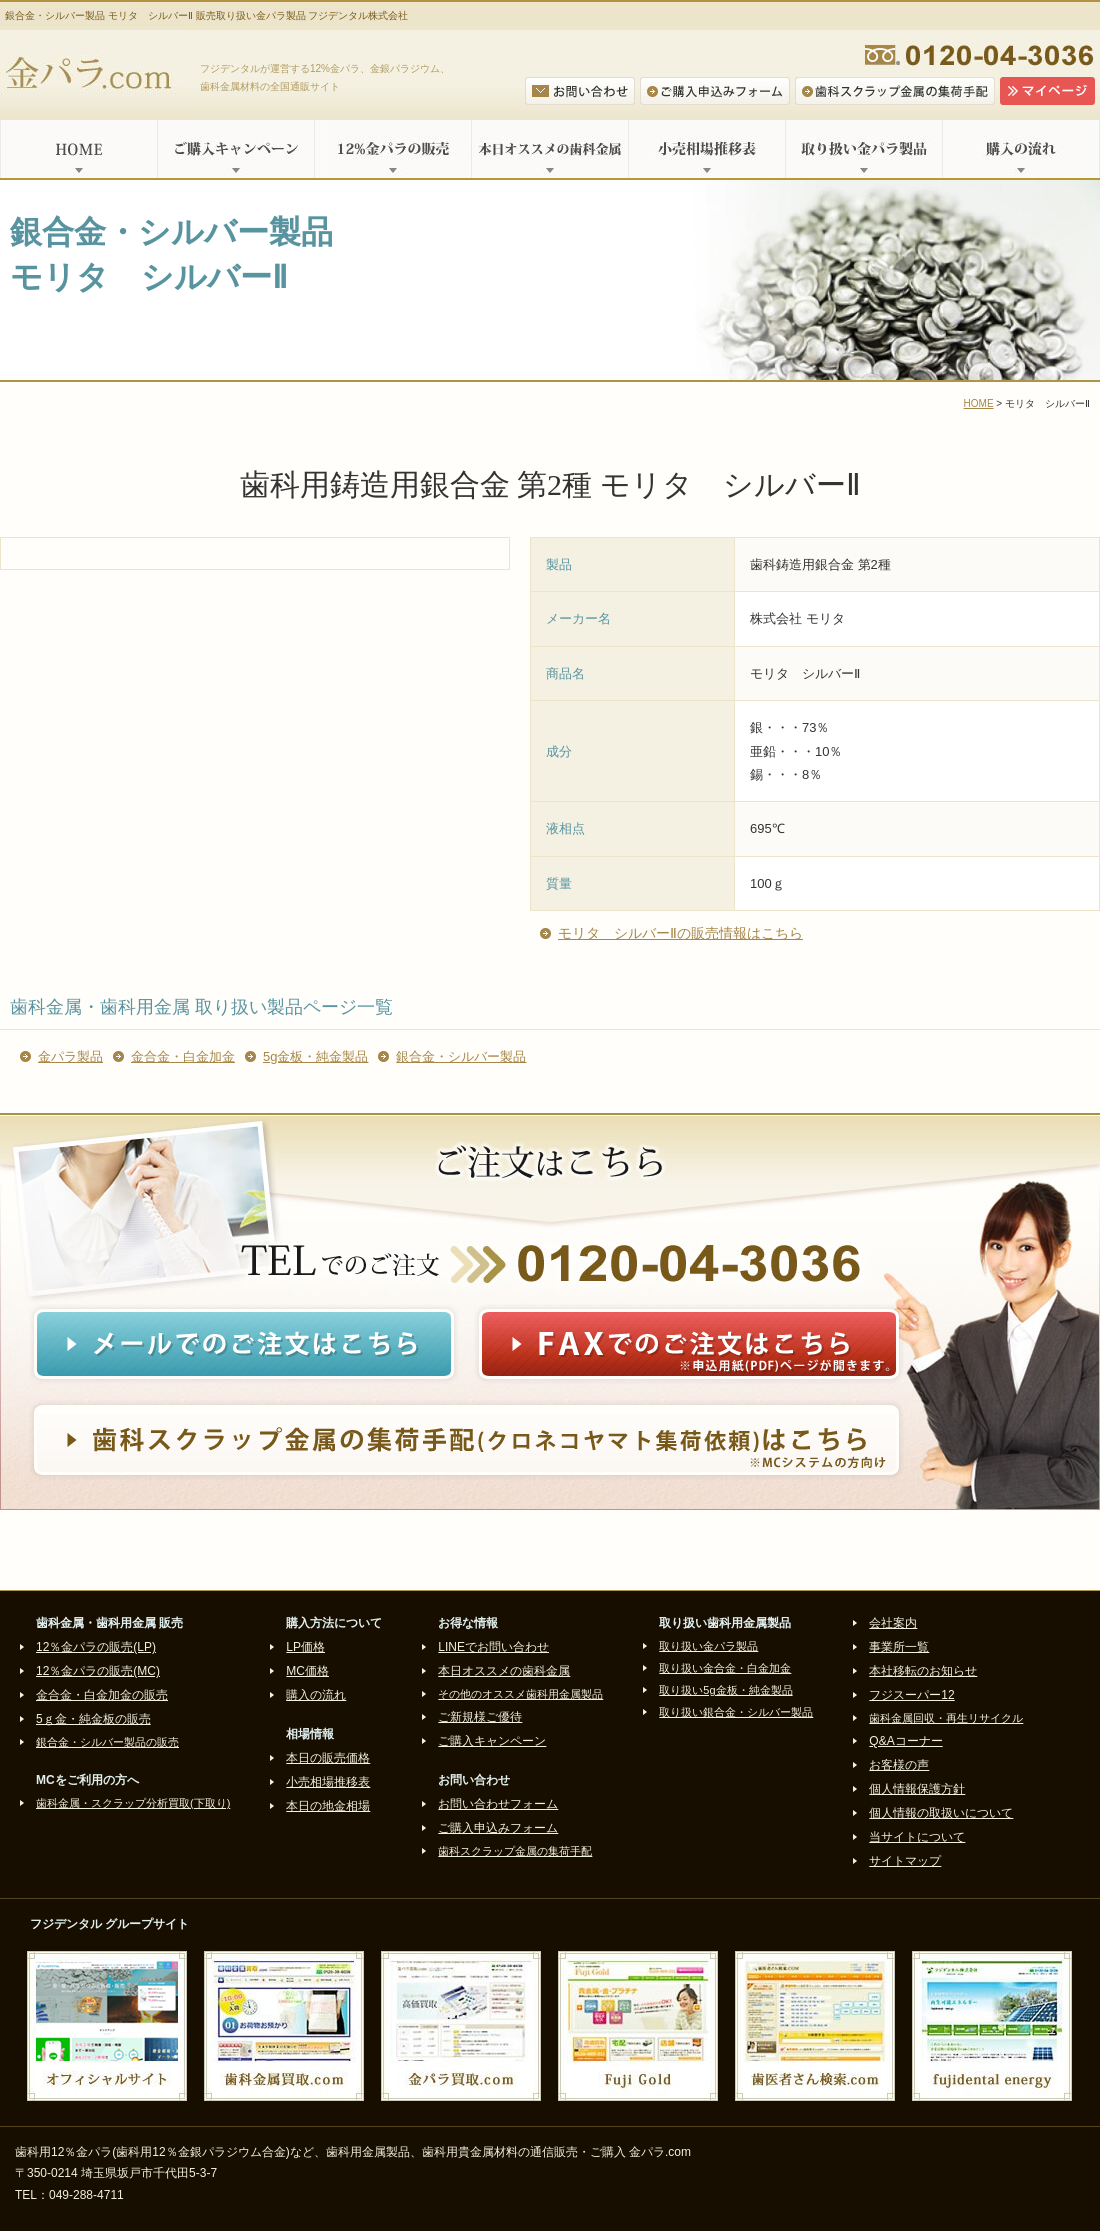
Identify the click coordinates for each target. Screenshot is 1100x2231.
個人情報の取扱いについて (941, 1813)
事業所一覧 (899, 1647)
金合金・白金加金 (183, 1056)
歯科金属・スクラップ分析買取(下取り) (133, 1803)
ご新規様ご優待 (480, 1717)
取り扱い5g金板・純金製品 (725, 1690)
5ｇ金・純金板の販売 (93, 1719)
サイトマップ (905, 1861)
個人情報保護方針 (917, 1789)
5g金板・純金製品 (315, 1056)
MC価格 (307, 1671)
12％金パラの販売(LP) (96, 1647)
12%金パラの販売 (392, 149)
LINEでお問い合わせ (493, 1647)
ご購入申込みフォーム (498, 1828)
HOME (78, 149)
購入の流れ (1021, 149)
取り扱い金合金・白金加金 (725, 1668)
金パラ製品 (70, 1056)
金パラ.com (92, 75)
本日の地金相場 (328, 1806)
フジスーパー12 (911, 1695)
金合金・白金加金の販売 (102, 1695)
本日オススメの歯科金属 (549, 149)
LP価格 (305, 1647)
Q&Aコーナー (905, 1741)
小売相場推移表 (706, 149)
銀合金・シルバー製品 (461, 1056)
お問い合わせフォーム (498, 1804)
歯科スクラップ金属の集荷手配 (515, 1851)
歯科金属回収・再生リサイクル (946, 1718)
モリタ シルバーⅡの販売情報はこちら (680, 933)
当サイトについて (917, 1837)
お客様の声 (899, 1765)
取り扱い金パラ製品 (863, 149)
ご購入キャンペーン (235, 149)
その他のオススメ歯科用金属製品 (520, 1694)
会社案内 (893, 1623)
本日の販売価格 (328, 1758)
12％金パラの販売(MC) (98, 1671)
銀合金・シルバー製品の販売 (107, 1742)
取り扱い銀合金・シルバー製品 (736, 1712)
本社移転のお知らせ (923, 1671)
